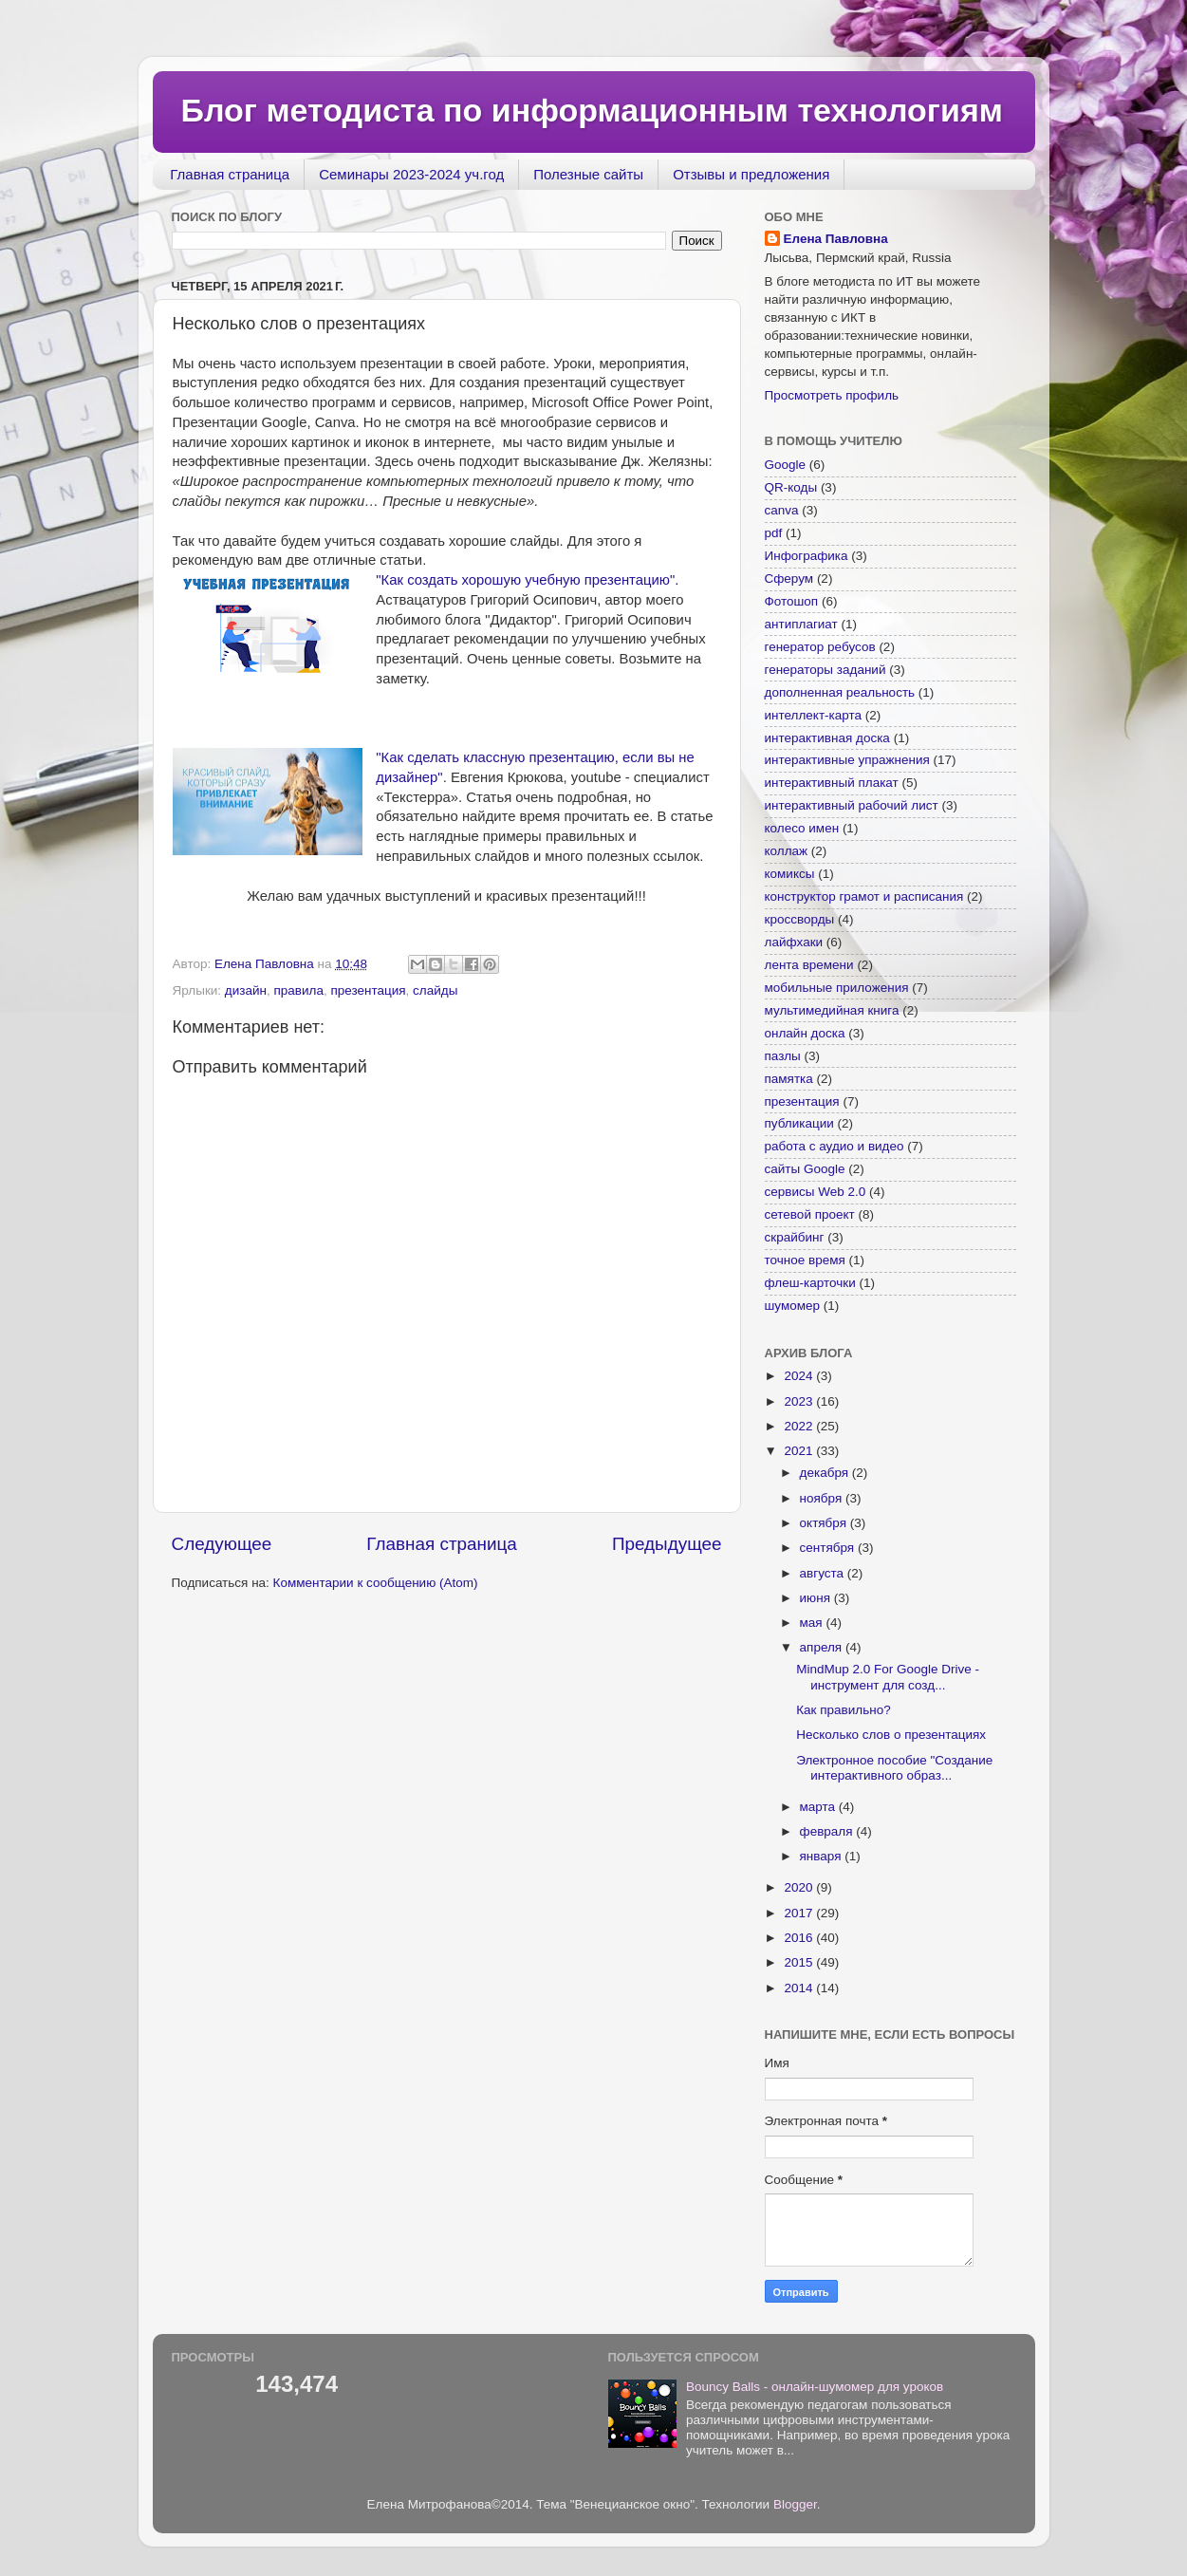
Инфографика (806, 556)
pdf (774, 533)
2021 (800, 1451)
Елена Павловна (836, 239)
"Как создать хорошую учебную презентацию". (527, 580)
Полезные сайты (588, 174)
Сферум (789, 578)
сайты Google (805, 1169)
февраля (828, 1831)
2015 (800, 1962)
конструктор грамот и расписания (864, 896)
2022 (800, 1426)
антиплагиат (801, 624)
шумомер (793, 1305)
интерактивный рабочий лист (851, 805)
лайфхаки (794, 942)
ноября (822, 1498)
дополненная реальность (840, 692)
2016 (800, 1938)
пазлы (783, 1056)
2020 (800, 1887)
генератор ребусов (820, 647)
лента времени (809, 965)
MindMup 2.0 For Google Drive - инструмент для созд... (887, 1676)
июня (817, 1598)
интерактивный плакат (832, 782)
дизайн (246, 990)
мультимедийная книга (832, 1010)
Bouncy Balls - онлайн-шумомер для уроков (814, 2387)
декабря (826, 1472)
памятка (789, 1079)
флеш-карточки (810, 1283)
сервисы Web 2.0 (815, 1192)
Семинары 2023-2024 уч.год (411, 174)
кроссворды (800, 919)
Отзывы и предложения (751, 174)
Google (786, 464)
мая (813, 1622)
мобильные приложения (837, 987)
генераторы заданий (825, 670)
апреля (822, 1647)
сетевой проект (810, 1214)
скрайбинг (795, 1237)
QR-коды (791, 487)
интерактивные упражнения (847, 760)
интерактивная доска (827, 738)
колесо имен (802, 828)
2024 (800, 1376)
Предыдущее (667, 1544)
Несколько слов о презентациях (891, 1734)
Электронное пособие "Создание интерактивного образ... (894, 1768)
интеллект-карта (813, 715)
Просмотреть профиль (832, 395)
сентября (829, 1547)
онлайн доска (805, 1033)
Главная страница (229, 174)
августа (823, 1573)
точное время (805, 1260)
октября (825, 1523)
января (822, 1856)
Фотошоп (792, 601)
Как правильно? (843, 1710)
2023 (800, 1401)
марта (819, 1807)
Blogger (795, 2504)
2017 (800, 1913)
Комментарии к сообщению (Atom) (375, 1583)
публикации (799, 1123)
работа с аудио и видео (834, 1146)
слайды (435, 990)
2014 (800, 1988)
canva (782, 510)
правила (298, 990)
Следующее (222, 1544)
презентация (367, 990)
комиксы (790, 874)
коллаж (786, 851)
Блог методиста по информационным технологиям (592, 110)
